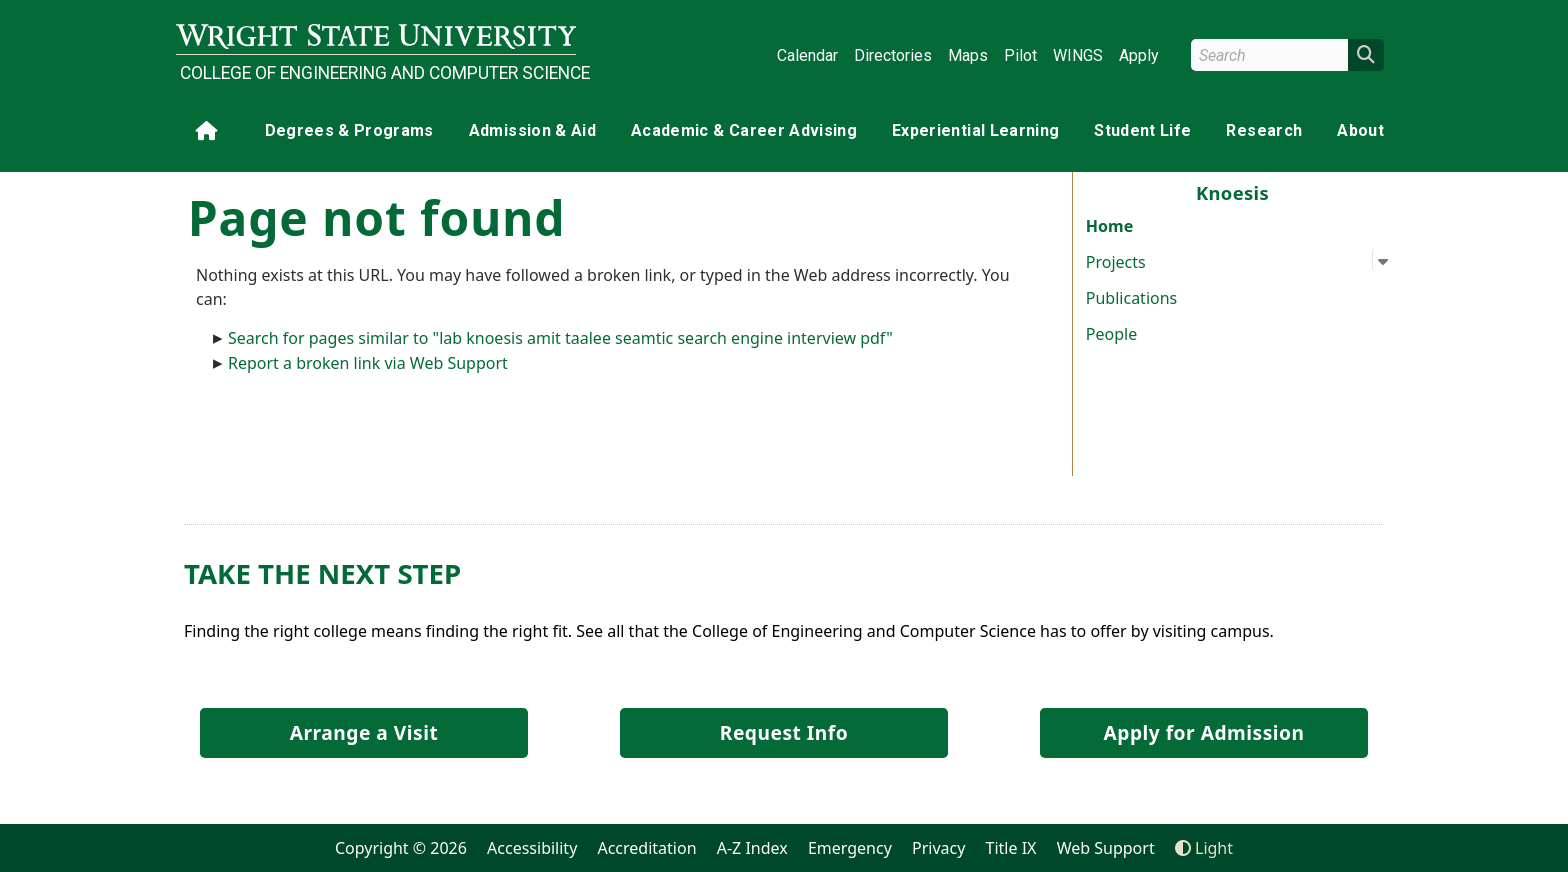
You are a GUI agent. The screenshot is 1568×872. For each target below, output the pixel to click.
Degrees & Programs (349, 130)
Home (1109, 226)
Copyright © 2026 (401, 848)
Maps (968, 55)
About (1360, 130)
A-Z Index (752, 848)
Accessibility (532, 848)
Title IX (1011, 848)
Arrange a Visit (364, 732)
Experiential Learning (975, 130)
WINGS (1078, 55)
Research (1264, 130)
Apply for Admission (1204, 732)
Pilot (1020, 55)
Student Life (1142, 130)
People (1111, 334)
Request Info (784, 732)
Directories (893, 55)
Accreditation (646, 848)
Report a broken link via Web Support (368, 363)
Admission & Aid (532, 130)
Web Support (1106, 848)
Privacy (938, 848)
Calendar (807, 55)
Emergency (850, 848)
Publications (1131, 298)
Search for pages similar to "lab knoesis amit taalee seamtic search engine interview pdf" (560, 338)
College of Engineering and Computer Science (378, 73)
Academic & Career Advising (744, 130)
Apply (1139, 55)
